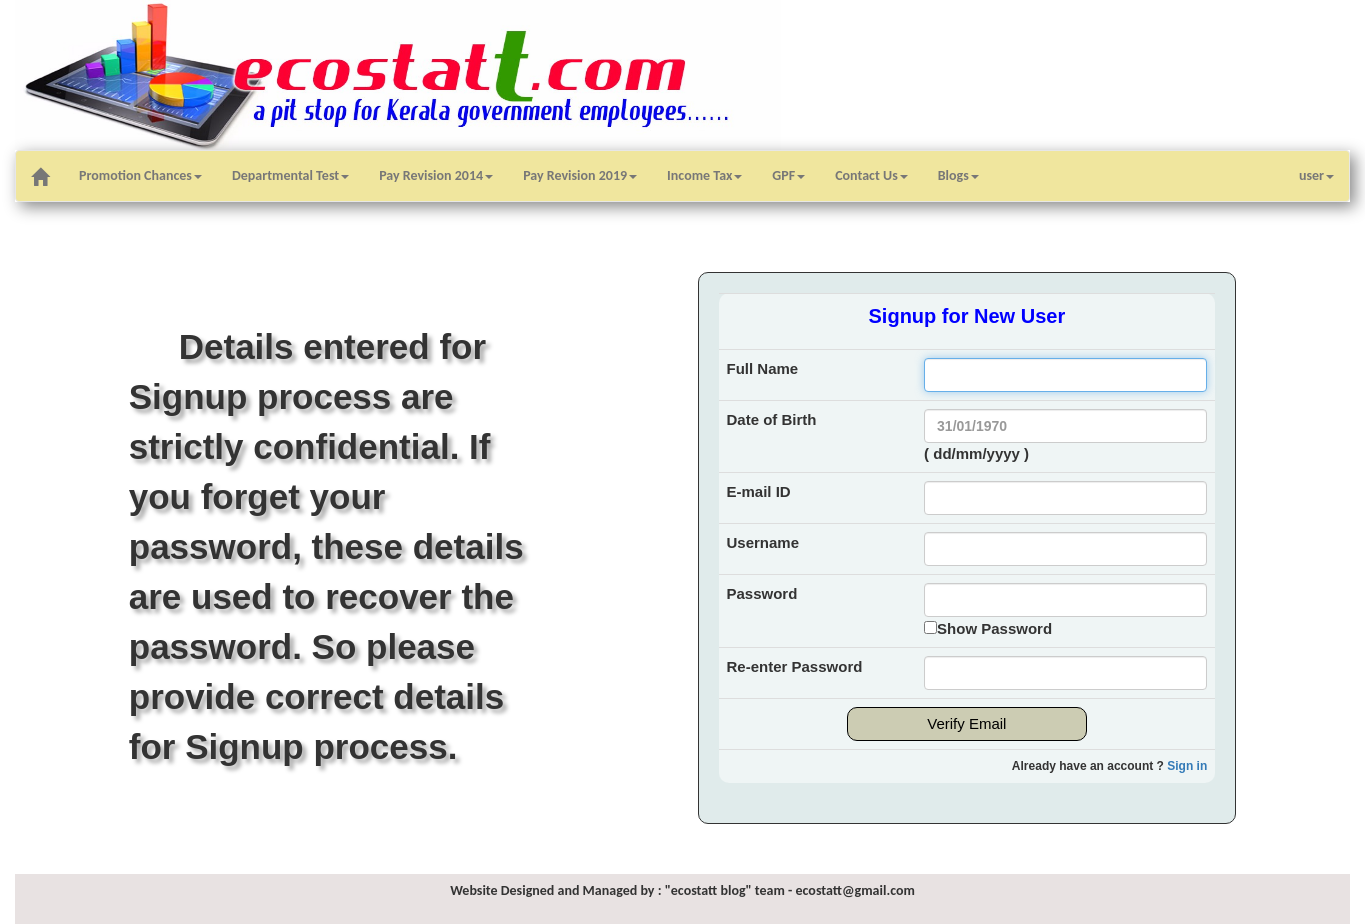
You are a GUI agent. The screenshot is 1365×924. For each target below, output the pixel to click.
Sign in (1187, 766)
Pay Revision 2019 (580, 175)
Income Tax (704, 175)
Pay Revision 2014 (436, 175)
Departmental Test (290, 175)
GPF (788, 175)
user (1316, 175)
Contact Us (871, 175)
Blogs (958, 175)
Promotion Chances (140, 175)
